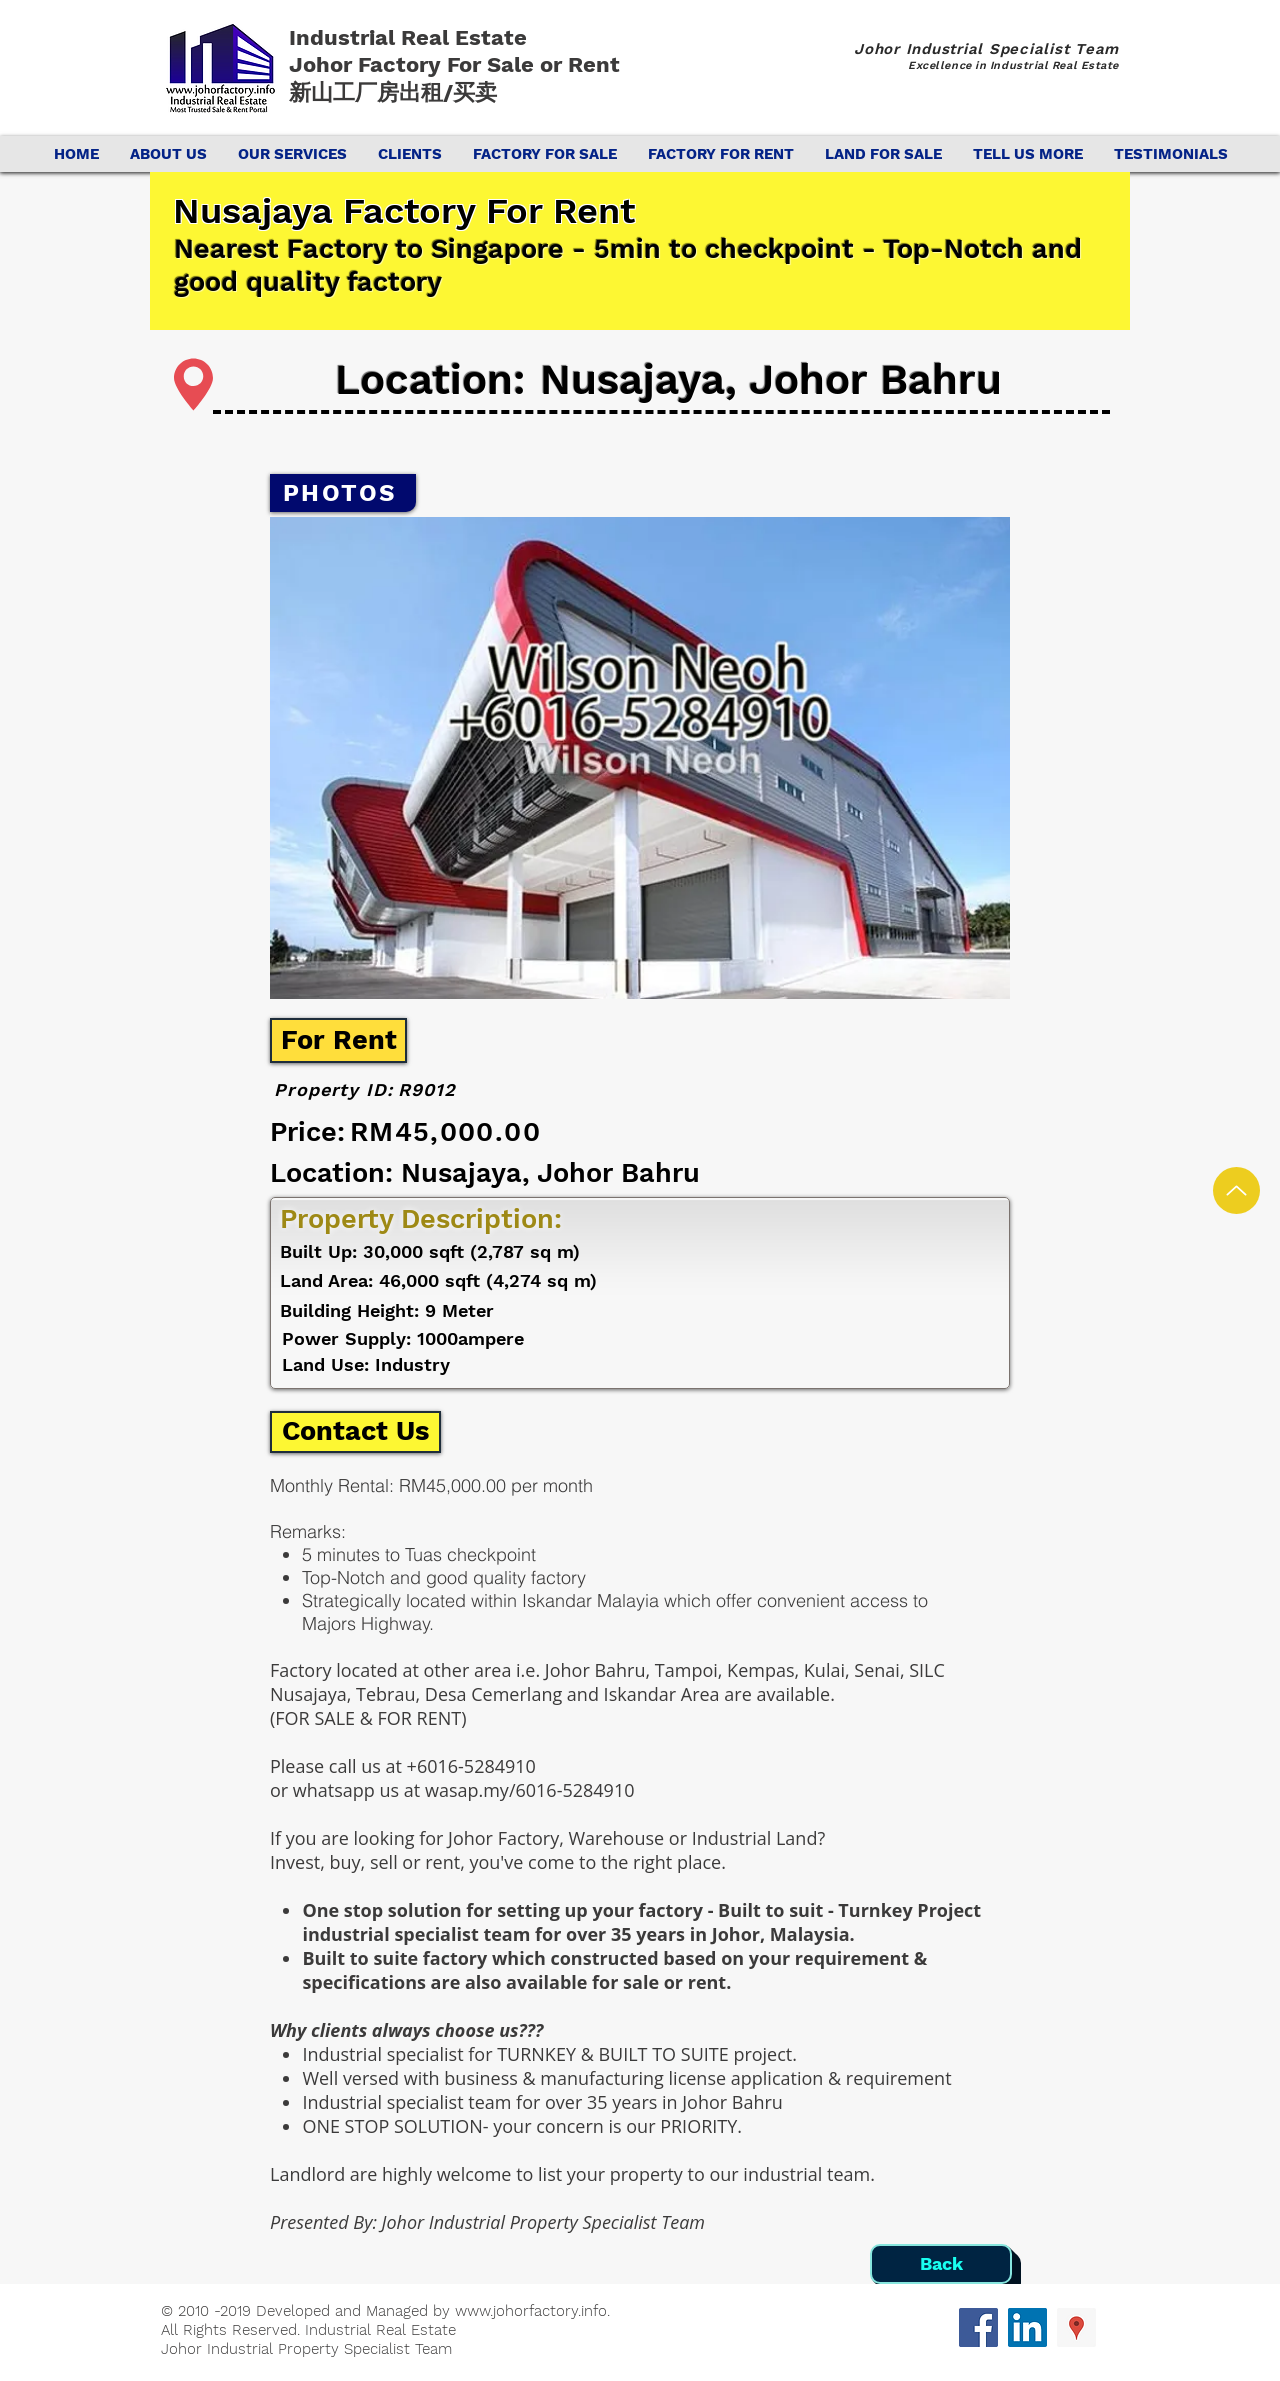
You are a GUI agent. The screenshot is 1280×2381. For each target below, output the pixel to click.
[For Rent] (338, 1040)
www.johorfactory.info (531, 2311)
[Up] (1236, 1190)
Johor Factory (368, 64)
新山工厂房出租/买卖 (393, 92)
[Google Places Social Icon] (1076, 2327)
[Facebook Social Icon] (978, 2327)
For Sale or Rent (536, 64)
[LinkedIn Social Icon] (1027, 2327)
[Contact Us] (355, 1432)
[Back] (941, 2264)
